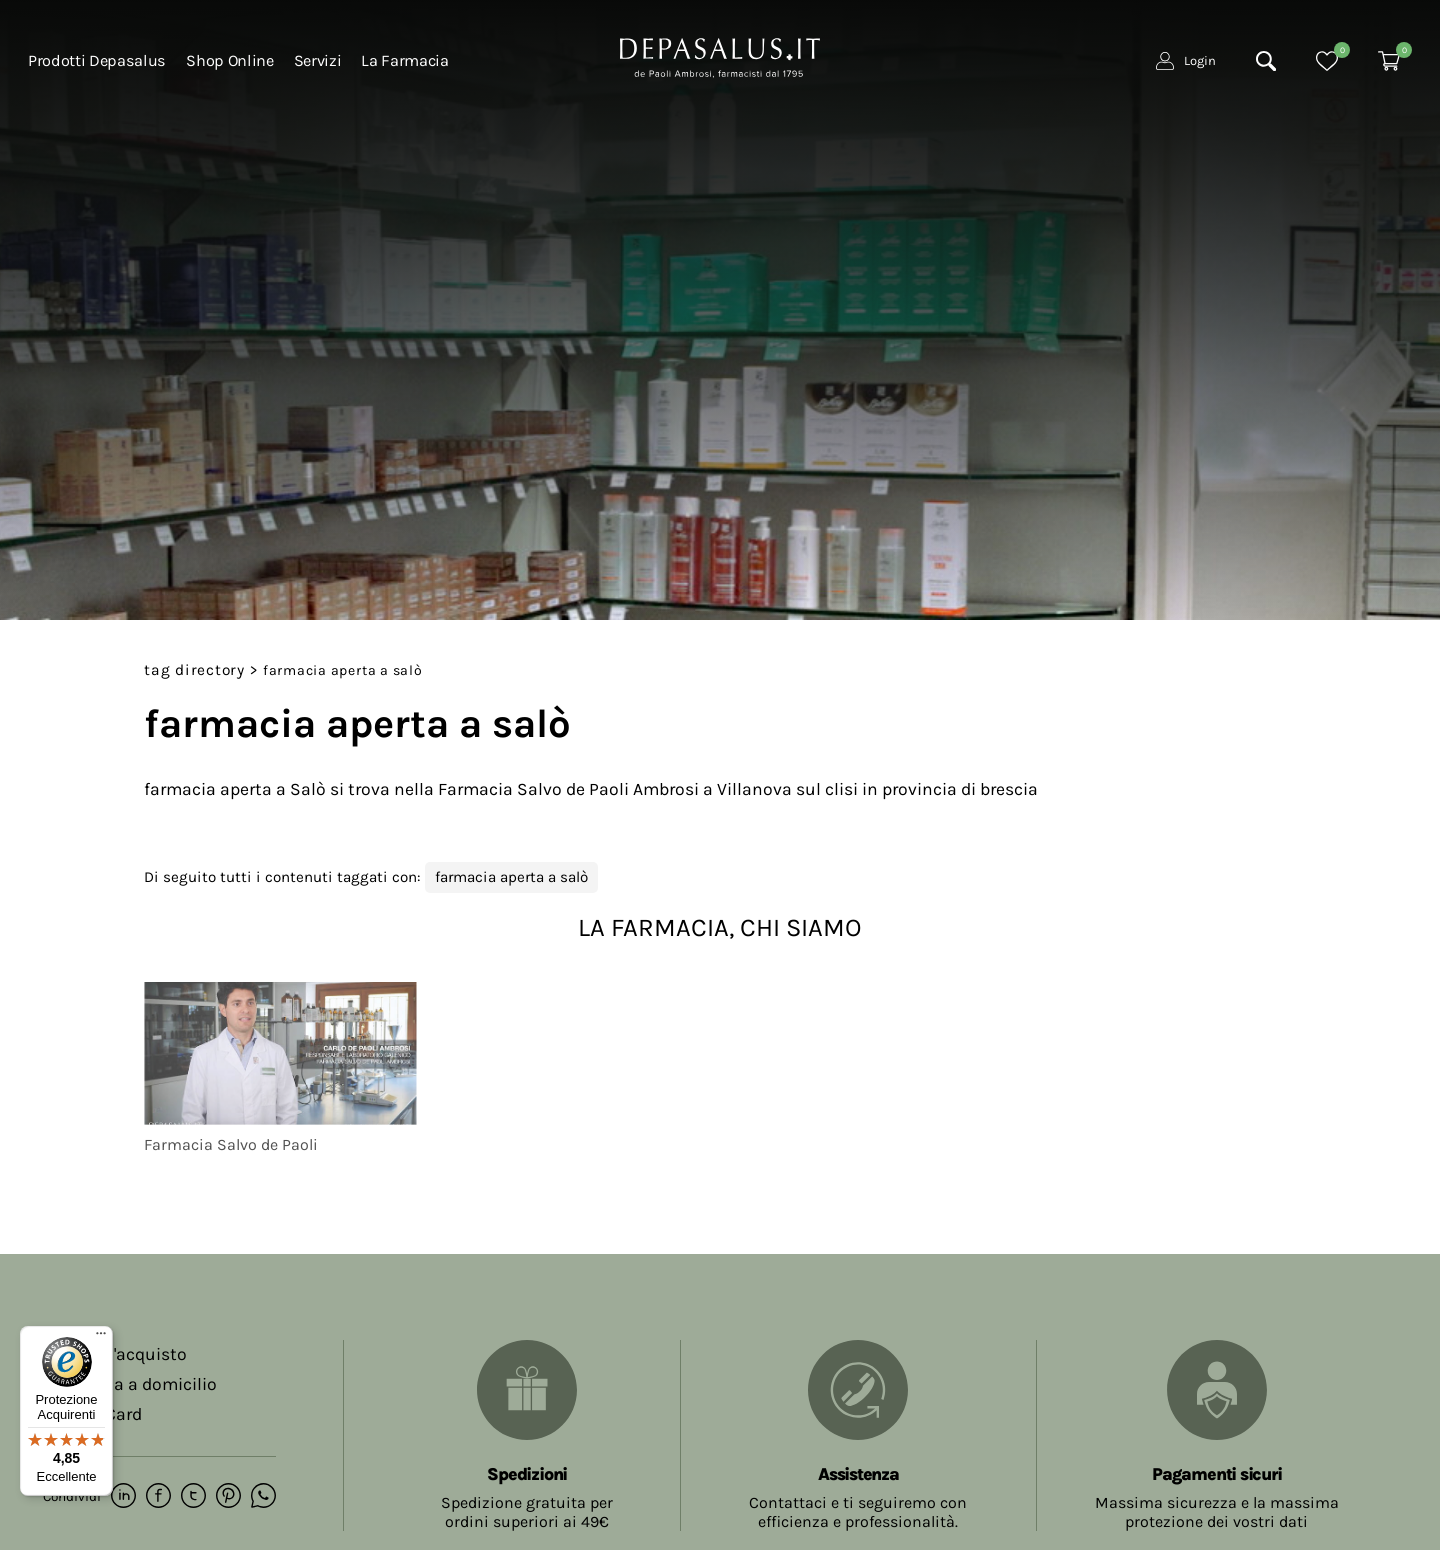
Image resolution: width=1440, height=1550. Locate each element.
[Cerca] (1266, 61)
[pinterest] (228, 1497)
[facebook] (158, 1497)
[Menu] (101, 1338)
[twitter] (193, 1497)
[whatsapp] (263, 1497)
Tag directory (194, 670)
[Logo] (720, 56)
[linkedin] (123, 1497)
